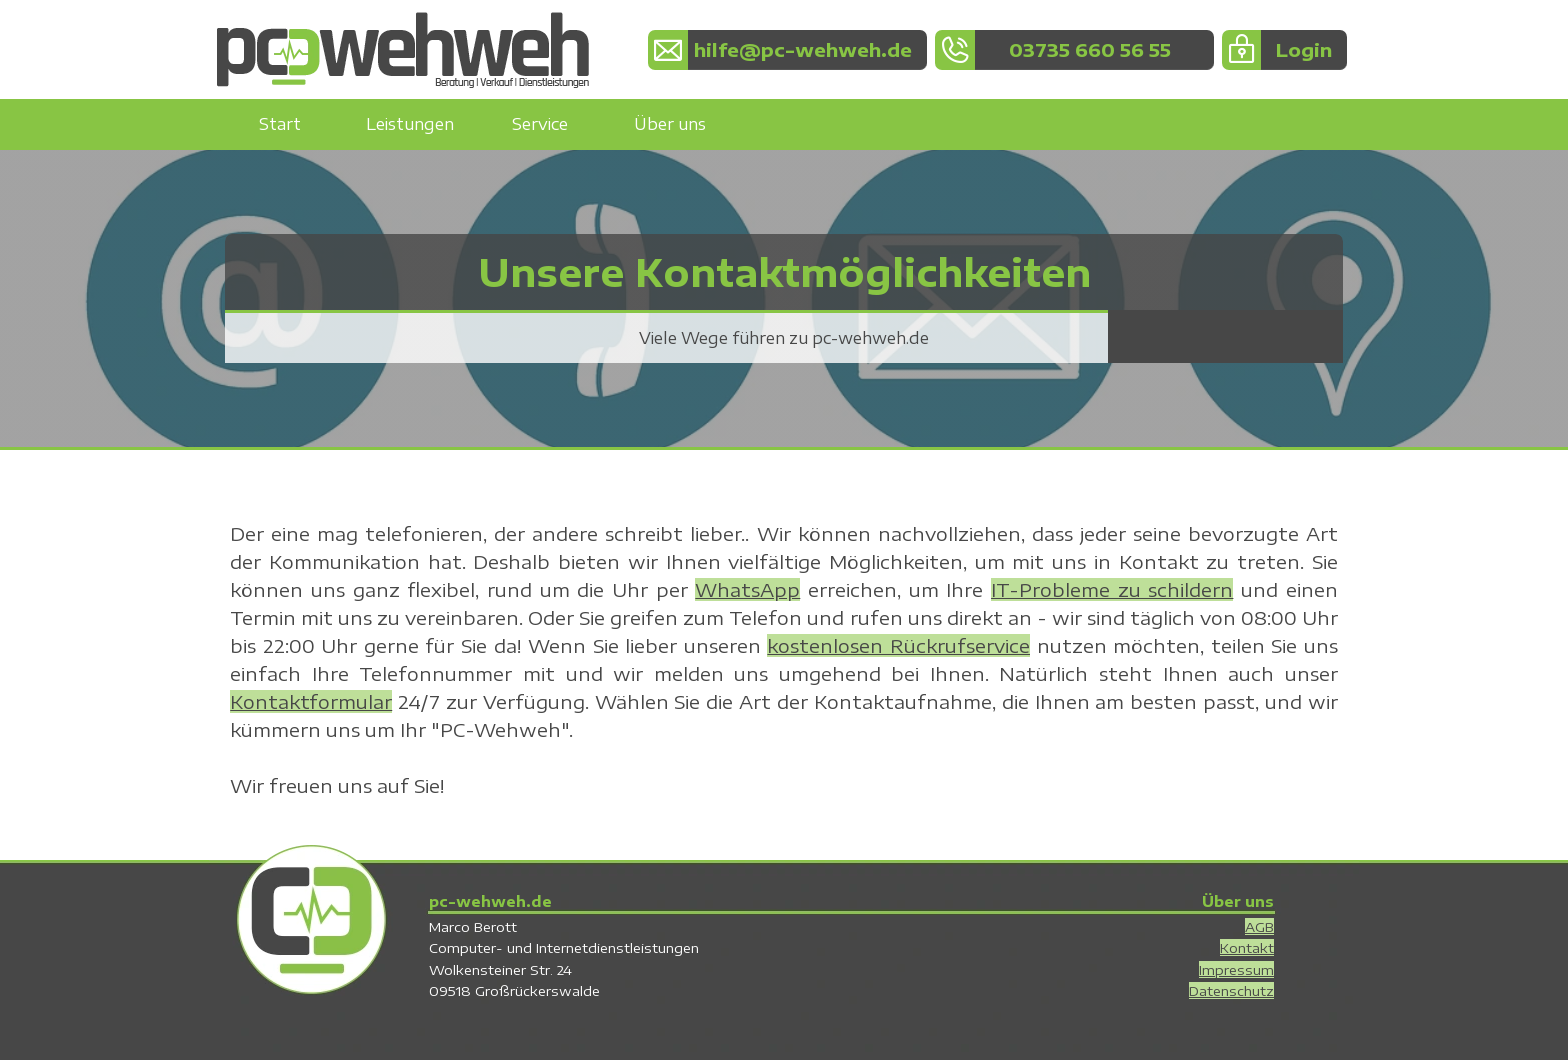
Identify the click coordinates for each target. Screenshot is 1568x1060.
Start (280, 124)
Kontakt (1247, 947)
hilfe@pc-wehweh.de (803, 49)
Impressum (1236, 969)
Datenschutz (1231, 990)
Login (1304, 49)
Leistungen (410, 124)
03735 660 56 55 (1090, 49)
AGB (1259, 926)
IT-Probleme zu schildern (1112, 589)
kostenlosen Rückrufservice (898, 645)
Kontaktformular (311, 701)
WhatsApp (747, 589)
